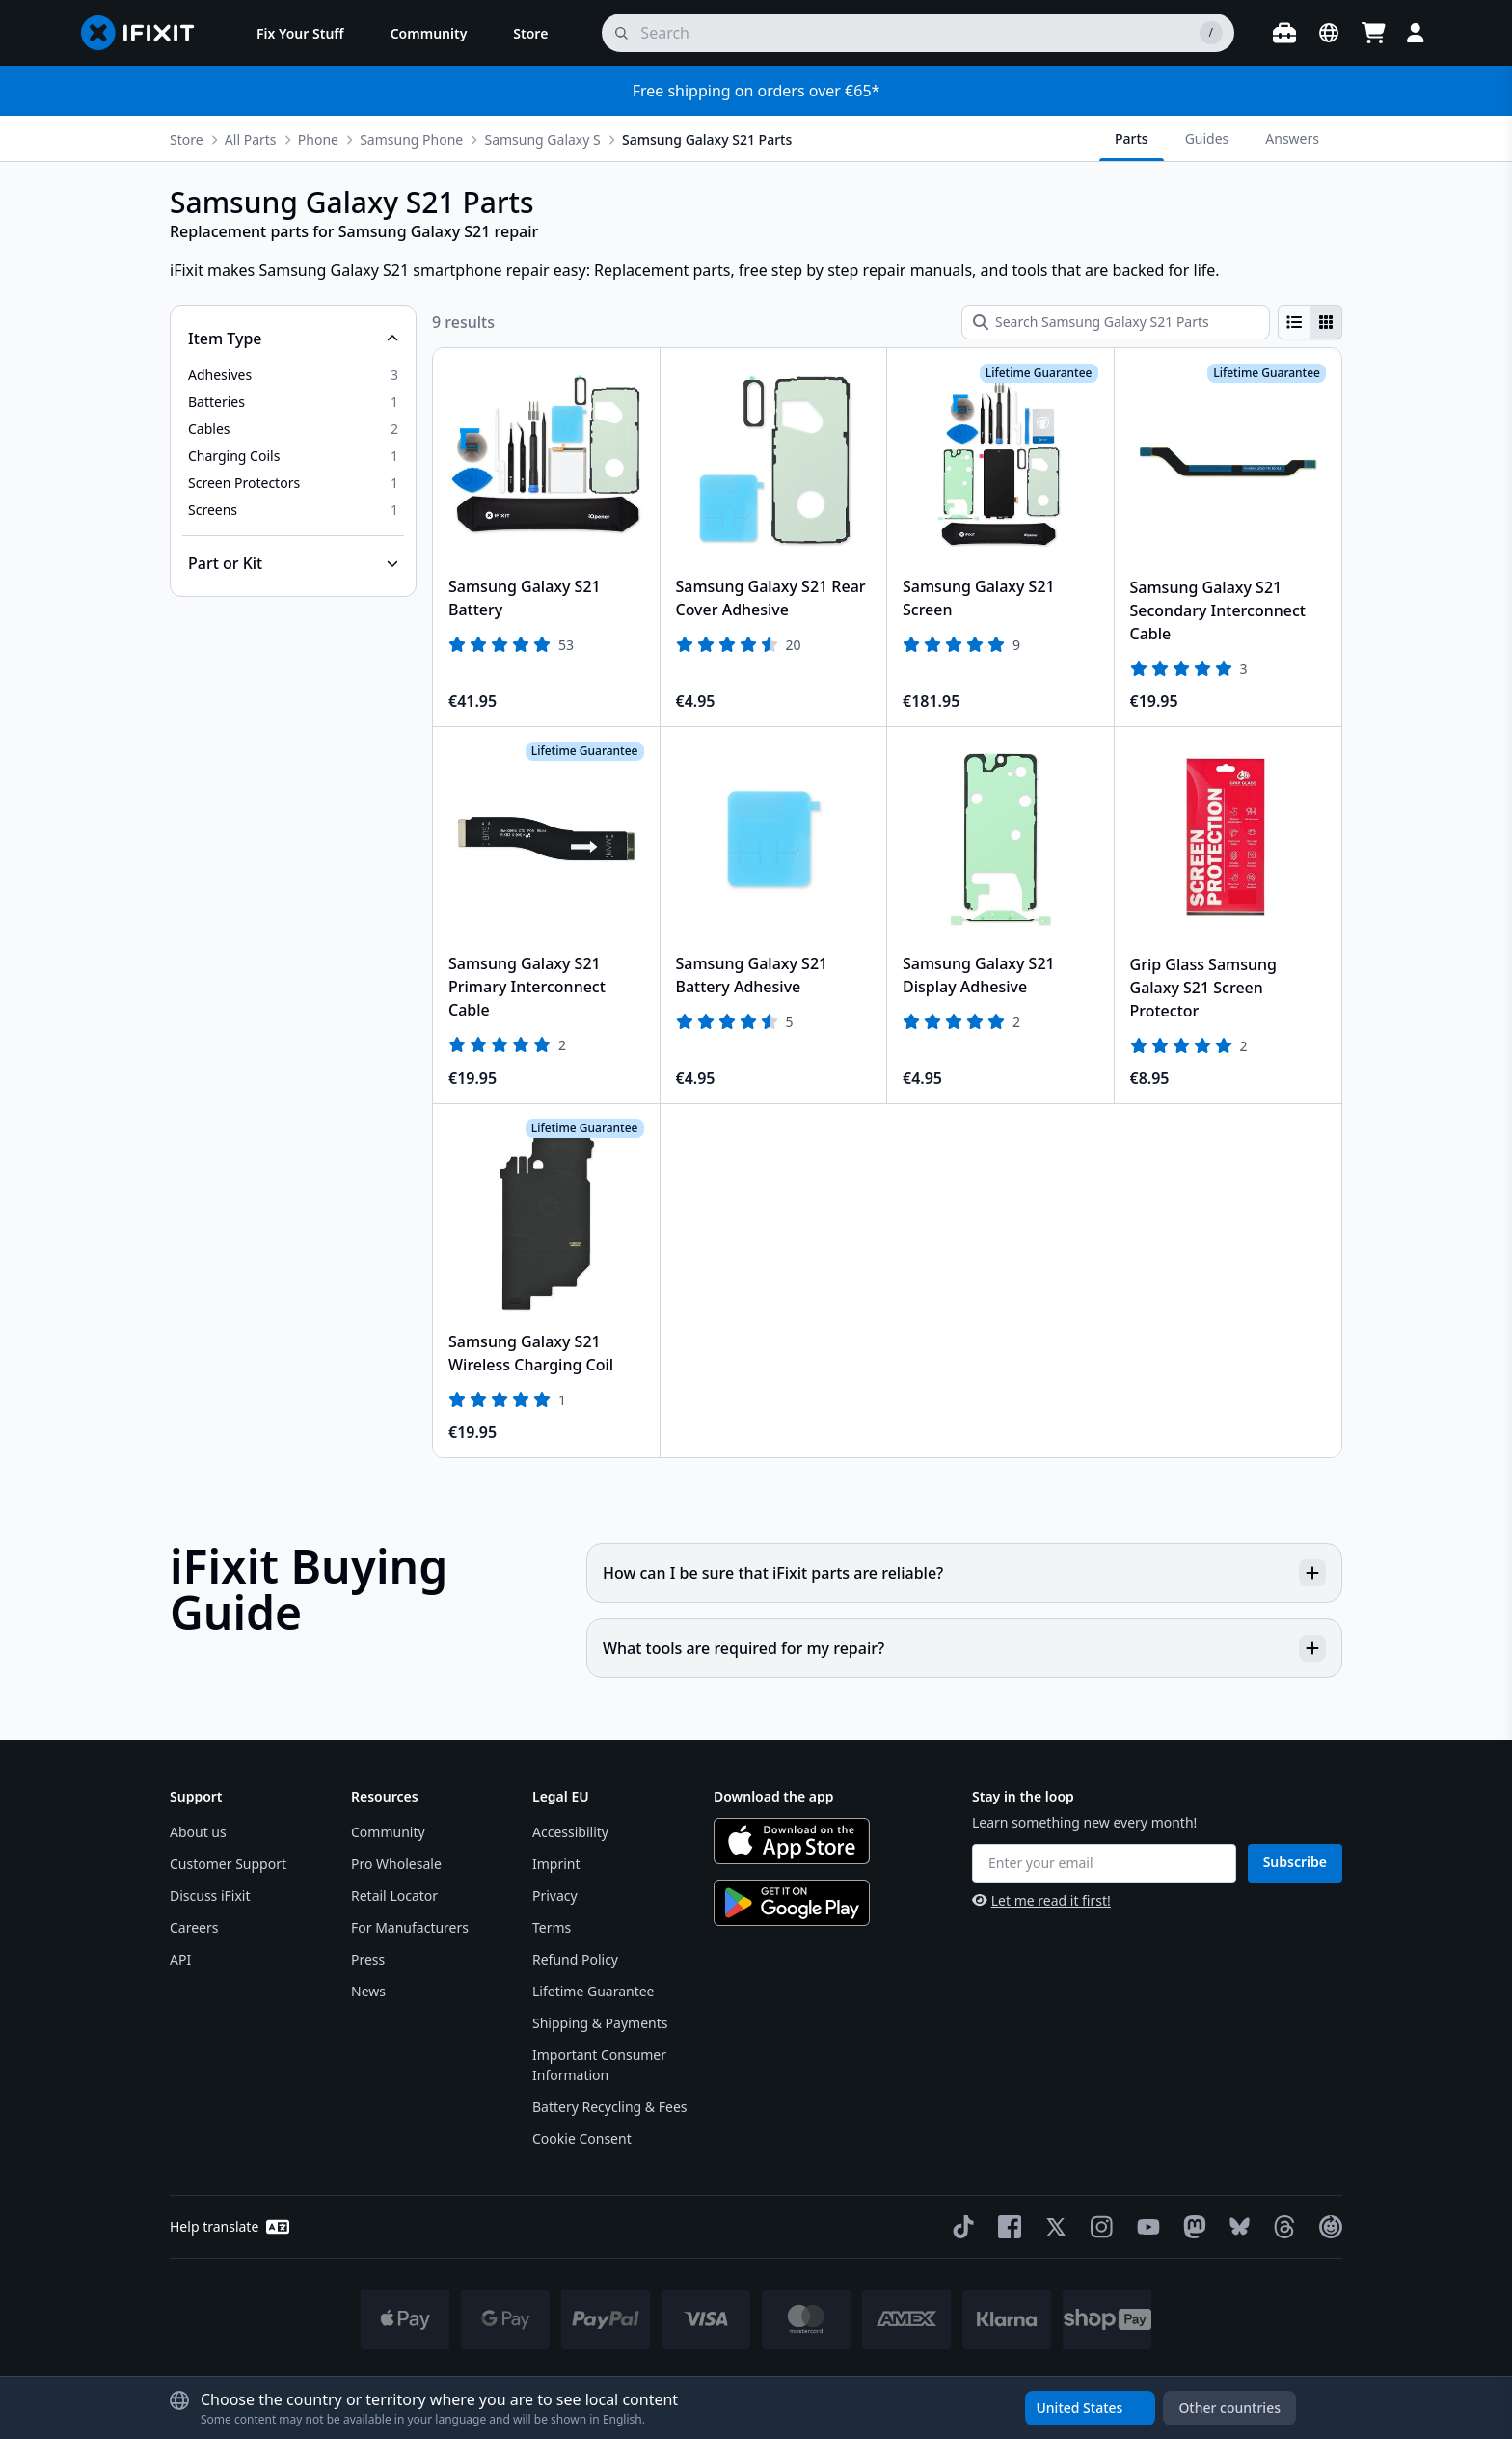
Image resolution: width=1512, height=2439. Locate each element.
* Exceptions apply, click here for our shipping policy (806, 2382)
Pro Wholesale (396, 1864)
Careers (194, 1927)
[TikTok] (959, 2226)
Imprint (556, 1864)
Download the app (774, 1796)
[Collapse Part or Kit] (293, 563)
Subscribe (1295, 1862)
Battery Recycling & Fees (609, 2107)
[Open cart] (1373, 32)
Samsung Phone (411, 139)
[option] (293, 375)
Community (388, 1832)
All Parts (251, 139)
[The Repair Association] (1326, 2226)
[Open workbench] (1284, 33)
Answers (1292, 138)
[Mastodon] (1190, 2226)
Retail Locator (394, 1895)
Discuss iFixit (210, 1895)
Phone (318, 139)
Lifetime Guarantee (593, 1991)
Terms (551, 1927)
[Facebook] (1005, 2226)
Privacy (555, 1895)
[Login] (1415, 32)
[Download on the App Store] (792, 1841)
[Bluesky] (1236, 2226)
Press (368, 1959)
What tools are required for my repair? (964, 1648)
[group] (1310, 322)
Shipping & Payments (599, 2023)
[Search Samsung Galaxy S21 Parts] (1115, 322)
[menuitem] (300, 33)
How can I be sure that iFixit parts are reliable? (964, 1572)
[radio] (1294, 322)
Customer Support (228, 1864)
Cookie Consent (582, 2138)
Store (186, 139)
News (368, 1991)
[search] (918, 33)
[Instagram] (1098, 2226)
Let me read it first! (1041, 1900)
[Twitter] (1052, 2226)
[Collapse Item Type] (293, 338)
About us (198, 1832)
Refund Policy (575, 1959)
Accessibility (570, 1832)
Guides (1207, 138)
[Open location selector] (1328, 32)
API (180, 1959)
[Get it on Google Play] (792, 1903)
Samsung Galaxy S (542, 139)
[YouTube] (1144, 2226)
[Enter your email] (1104, 1863)
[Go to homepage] (145, 32)
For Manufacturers (410, 1927)
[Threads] (1280, 2226)
